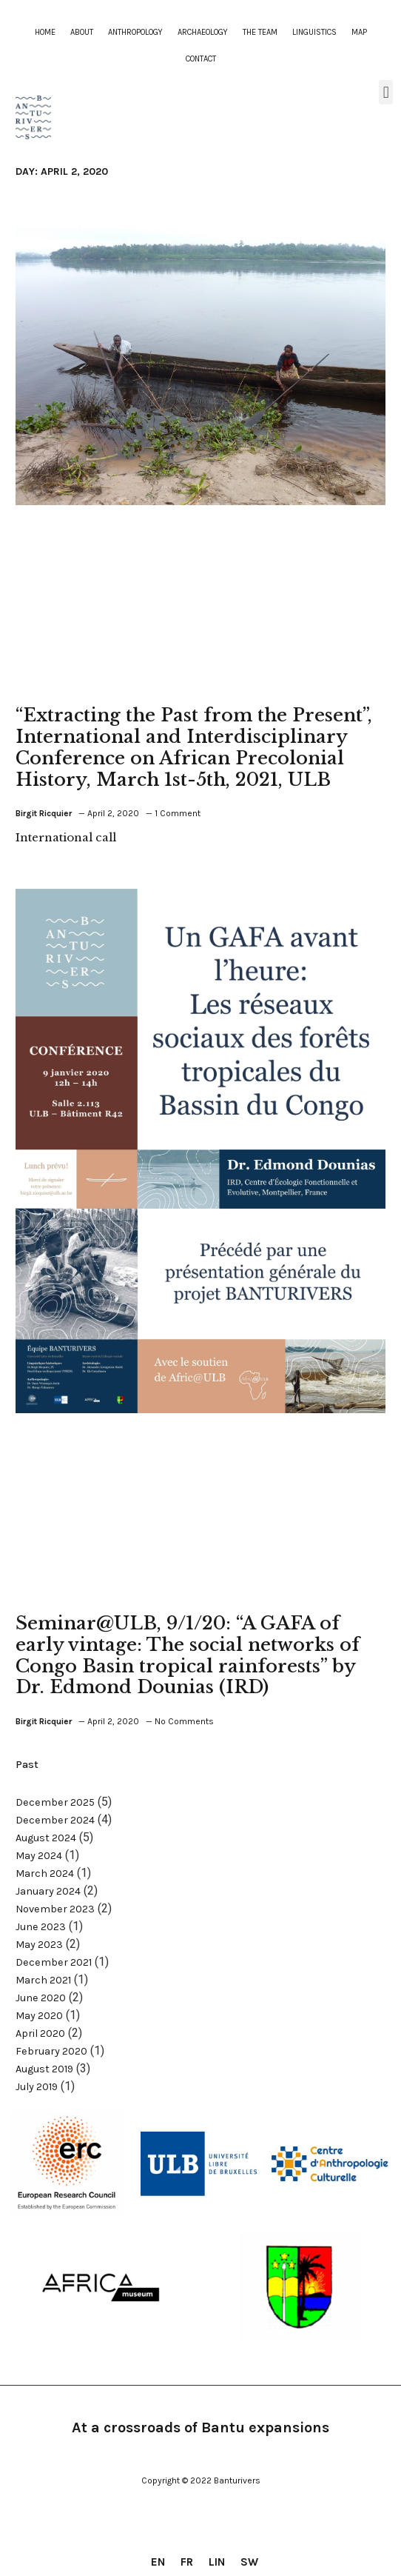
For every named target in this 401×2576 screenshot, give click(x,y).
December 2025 (55, 1802)
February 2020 (51, 2051)
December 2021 (54, 1962)
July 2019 (37, 2087)
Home (45, 32)
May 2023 (39, 1944)
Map (359, 32)
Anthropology (135, 32)
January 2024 (48, 1891)
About (81, 32)
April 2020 (40, 2033)
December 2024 (55, 1820)
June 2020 (41, 1998)
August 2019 (44, 2069)
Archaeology (203, 32)
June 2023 (41, 1927)
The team (260, 32)
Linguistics (314, 32)
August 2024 (46, 1838)
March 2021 (43, 1980)
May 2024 (39, 1855)
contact (201, 59)
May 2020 (39, 2015)
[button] (386, 92)
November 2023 (55, 1909)
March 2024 (45, 1873)
